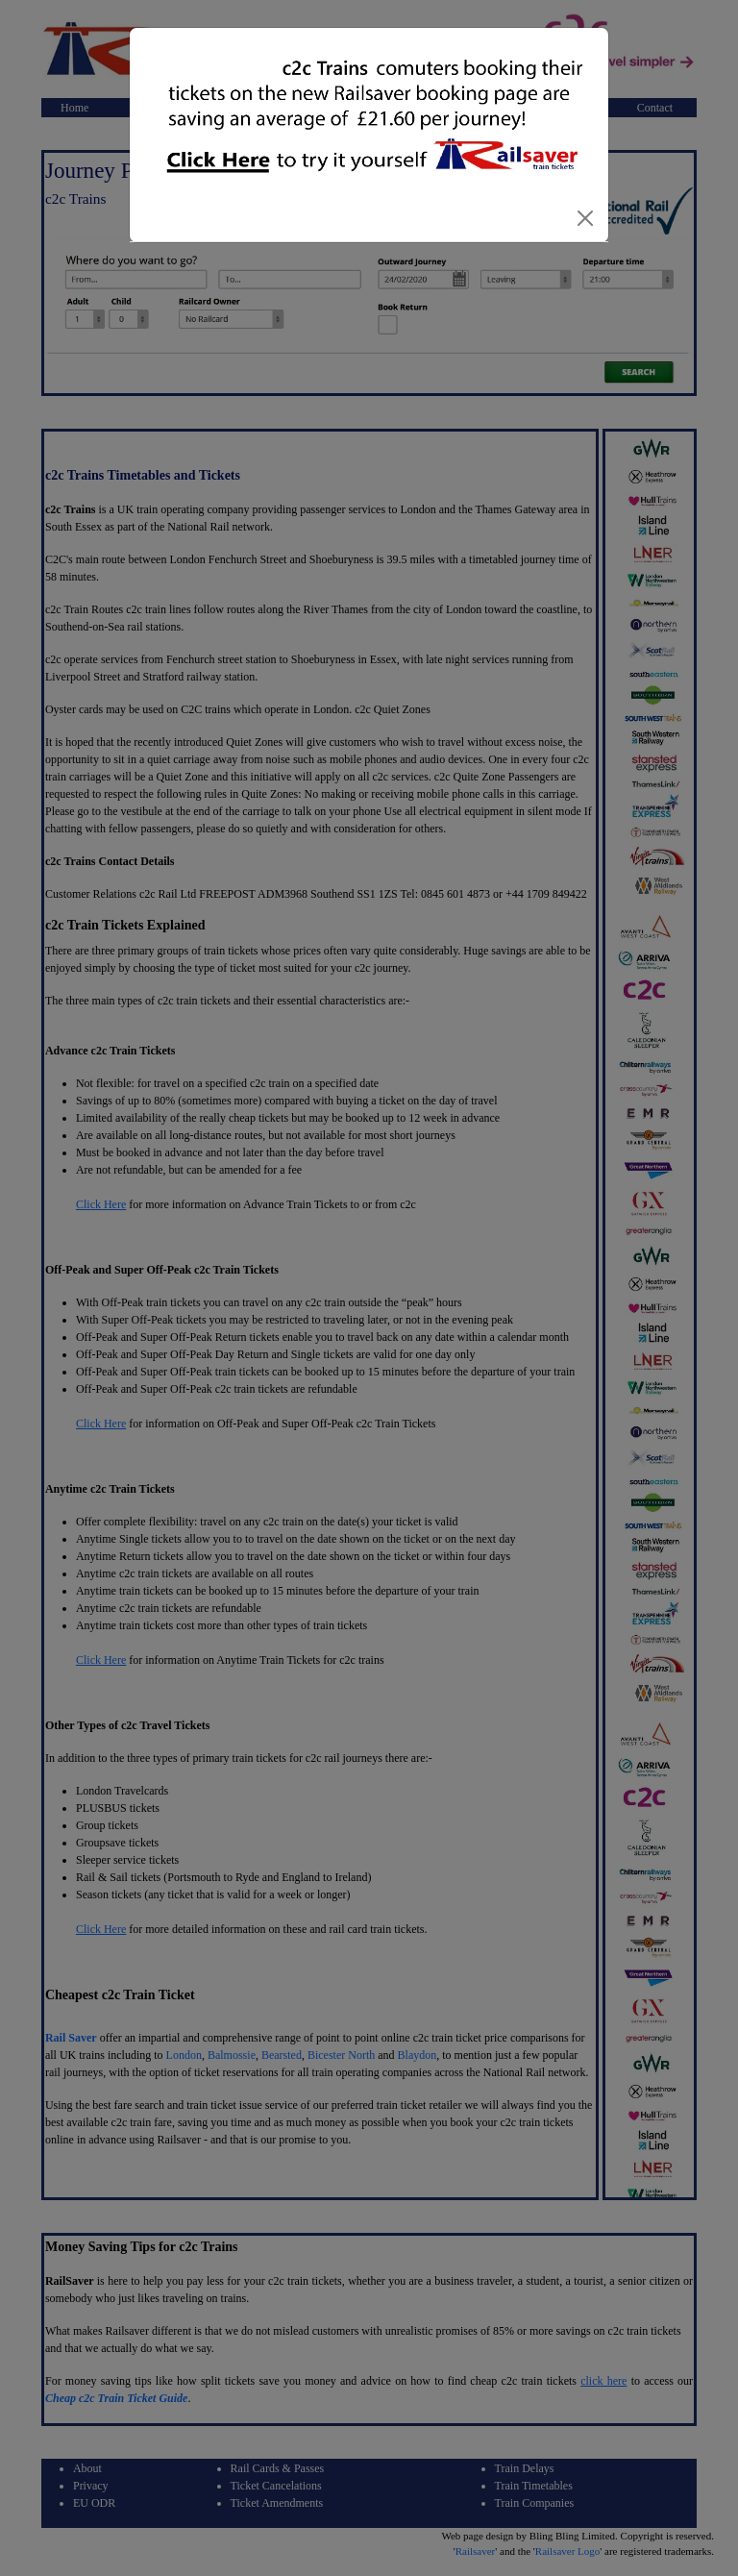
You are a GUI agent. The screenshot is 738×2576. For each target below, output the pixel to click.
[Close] (585, 218)
